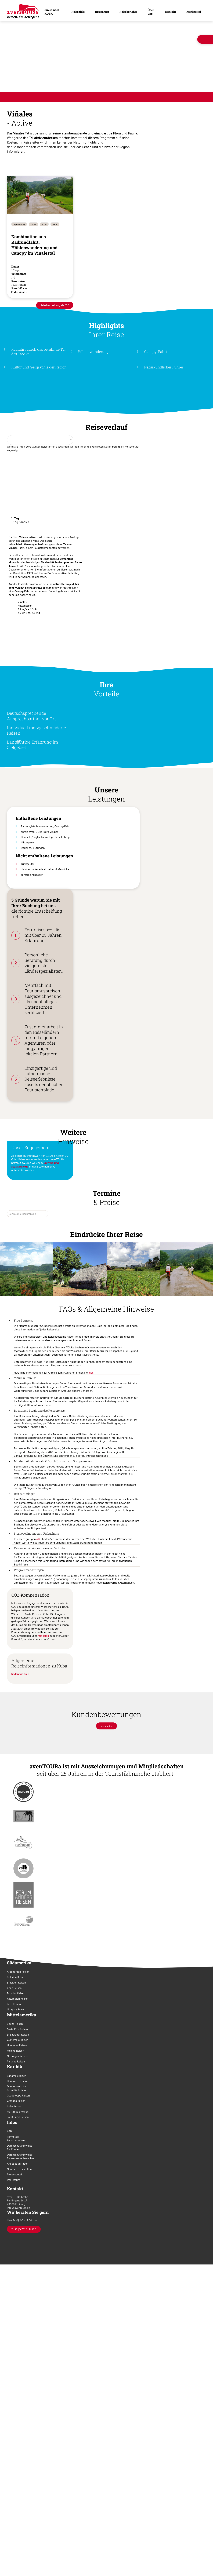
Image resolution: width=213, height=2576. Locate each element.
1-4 (13, 277)
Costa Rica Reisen (17, 2029)
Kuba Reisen (14, 2106)
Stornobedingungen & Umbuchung (36, 1533)
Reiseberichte (128, 11)
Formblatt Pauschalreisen (16, 2138)
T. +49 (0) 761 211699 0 (24, 2229)
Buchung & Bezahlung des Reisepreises (39, 1410)
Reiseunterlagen (24, 1493)
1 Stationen (18, 284)
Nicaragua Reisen (17, 2056)
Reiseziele (78, 11)
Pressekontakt (15, 2174)
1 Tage (15, 270)
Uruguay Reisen (16, 2009)
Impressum (13, 2180)
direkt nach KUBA (52, 11)
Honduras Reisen (17, 2045)
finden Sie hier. (20, 1674)
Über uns (151, 11)
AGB (9, 2131)
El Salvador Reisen (18, 2034)
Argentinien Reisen (18, 1971)
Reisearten (102, 11)
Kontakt (170, 11)
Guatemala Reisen (17, 2039)
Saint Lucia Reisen (18, 2117)
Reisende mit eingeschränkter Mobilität (40, 1548)
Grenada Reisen (16, 2100)
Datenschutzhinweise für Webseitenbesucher (20, 2156)
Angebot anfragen (17, 2163)
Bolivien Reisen (16, 1977)
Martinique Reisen (18, 2111)
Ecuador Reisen (16, 1993)
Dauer (15, 266)
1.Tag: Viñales (81, 520)
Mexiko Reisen (15, 2050)
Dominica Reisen (17, 2081)
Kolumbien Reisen (17, 1998)
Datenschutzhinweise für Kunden (19, 2147)
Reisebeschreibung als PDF (55, 305)
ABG (39, 1539)
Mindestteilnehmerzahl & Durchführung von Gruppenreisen (53, 1461)
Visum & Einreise (25, 1378)
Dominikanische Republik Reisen (16, 2088)
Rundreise (18, 281)
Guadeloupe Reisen (18, 2095)
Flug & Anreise (23, 1320)
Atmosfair (44, 1635)
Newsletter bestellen (19, 2169)
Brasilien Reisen (16, 1982)
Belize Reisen (15, 2023)
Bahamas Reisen (16, 2075)
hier (90, 1372)
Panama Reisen (16, 2061)
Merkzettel (193, 11)
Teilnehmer (18, 274)
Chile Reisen (14, 1988)
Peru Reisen (14, 2004)
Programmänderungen (29, 1570)
